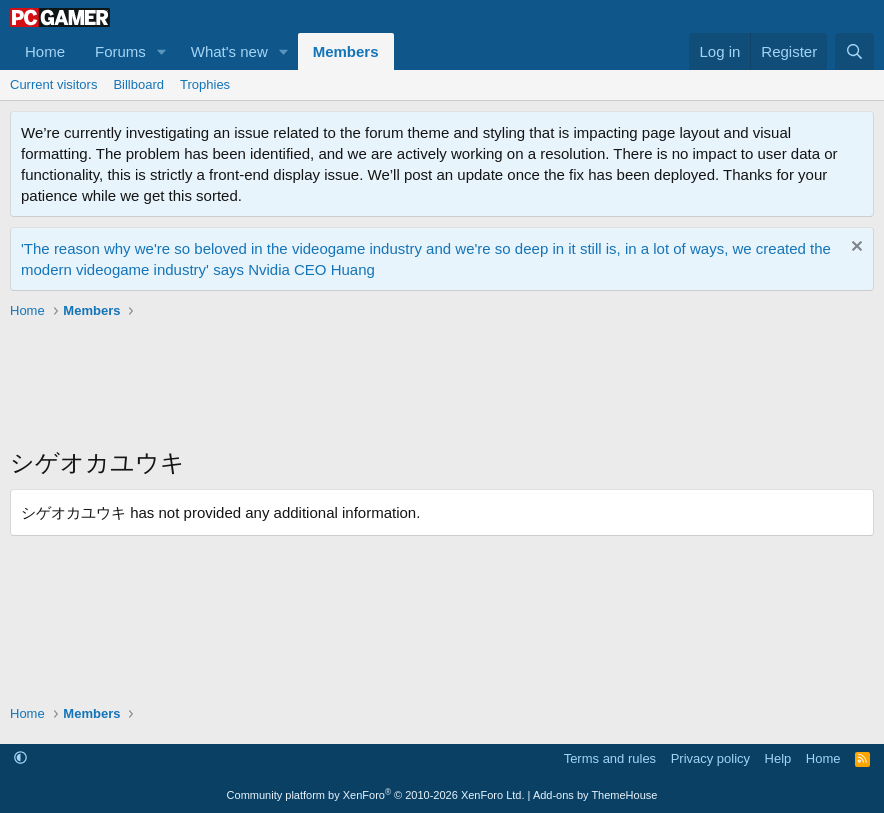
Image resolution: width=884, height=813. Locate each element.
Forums (120, 51)
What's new (229, 51)
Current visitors (53, 84)
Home (45, 51)
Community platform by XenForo (376, 795)
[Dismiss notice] (854, 248)
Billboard (138, 84)
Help (778, 758)
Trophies (205, 84)
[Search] (854, 51)
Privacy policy (710, 758)
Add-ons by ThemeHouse (595, 795)
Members (346, 51)
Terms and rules (610, 758)
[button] (162, 51)
